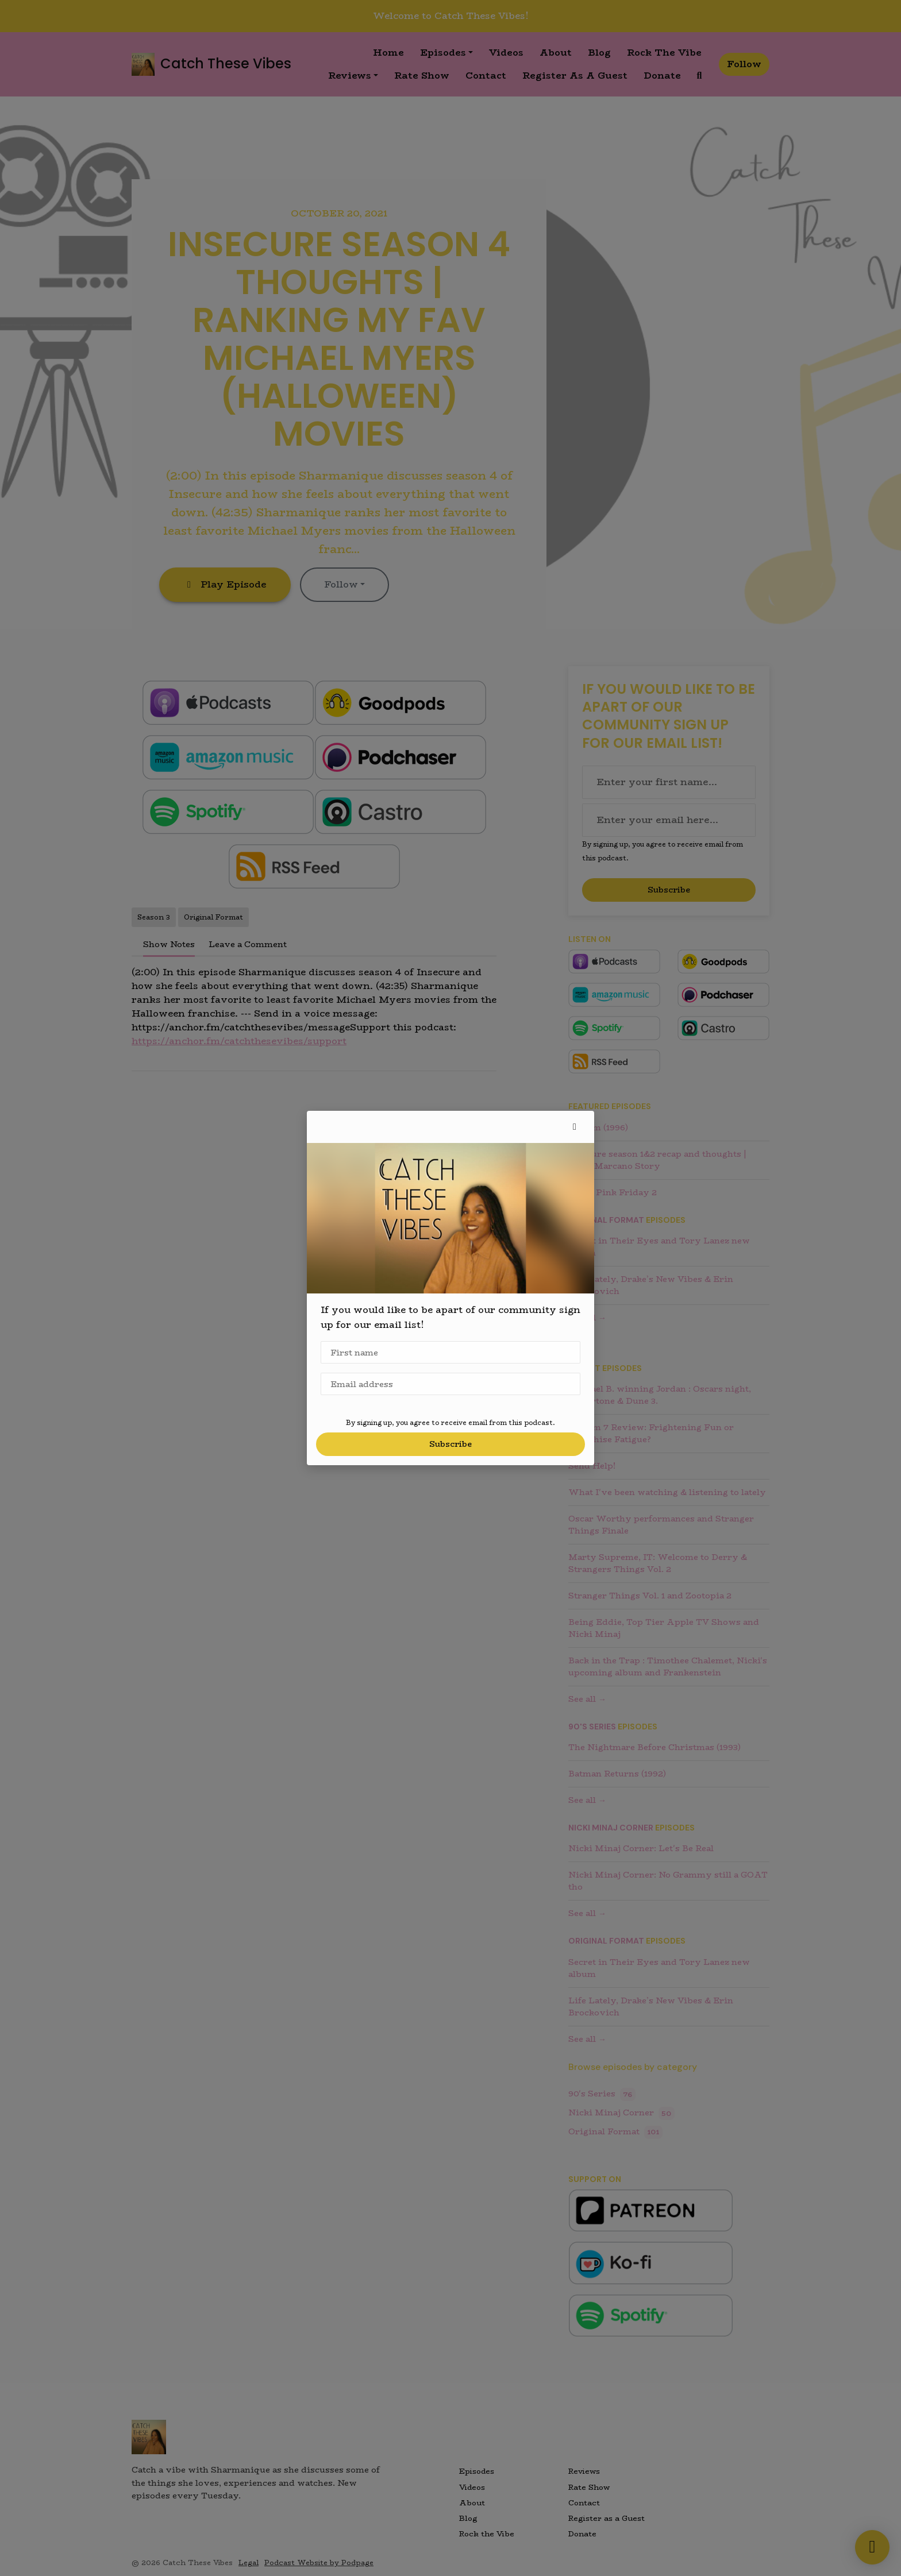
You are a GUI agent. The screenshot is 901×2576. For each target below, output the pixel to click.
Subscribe (450, 1444)
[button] (574, 1127)
